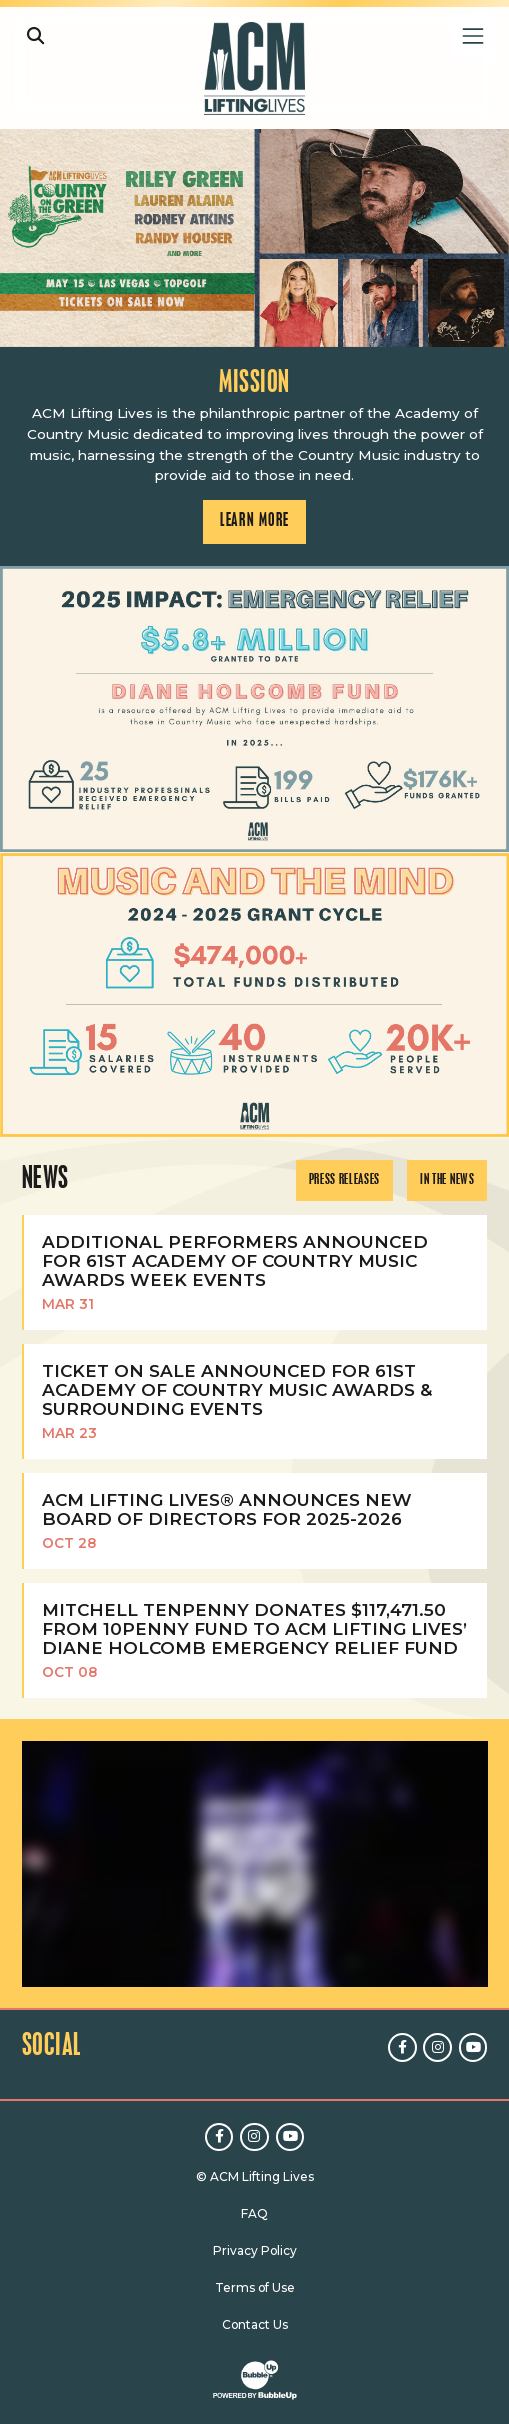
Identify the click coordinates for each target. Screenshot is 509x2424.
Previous (21, 709)
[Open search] (35, 35)
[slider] (254, 238)
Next (487, 709)
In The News (447, 1180)
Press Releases (345, 1180)
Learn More (21, 159)
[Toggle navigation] (472, 35)
